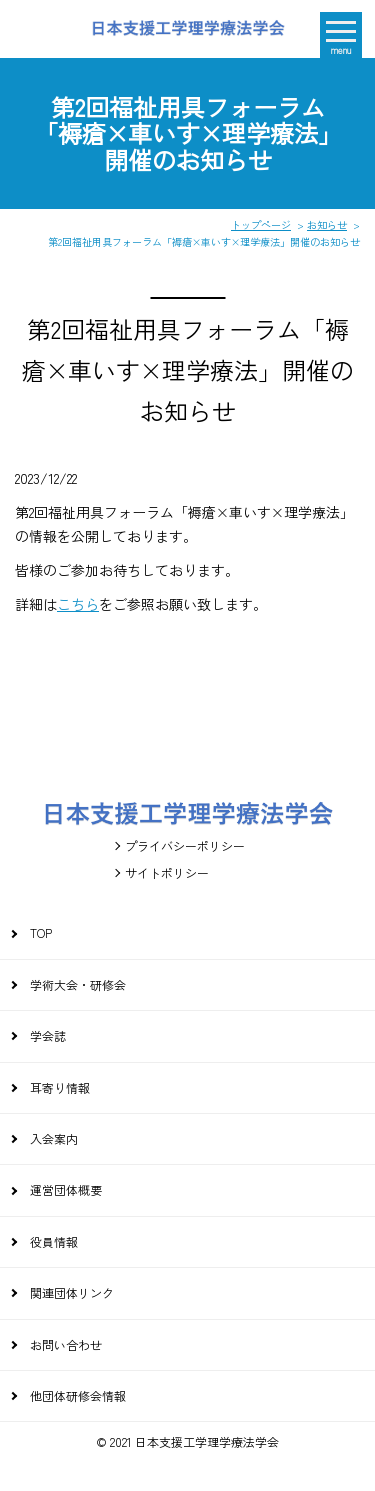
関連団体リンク (72, 1292)
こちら (78, 604)
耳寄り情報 (60, 1087)
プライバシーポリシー (185, 845)
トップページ (261, 224)
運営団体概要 (66, 1189)
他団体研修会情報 (78, 1395)
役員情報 (54, 1241)
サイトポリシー (167, 872)
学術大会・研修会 (78, 984)
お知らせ (327, 224)
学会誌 (48, 1035)
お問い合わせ (66, 1344)
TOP (41, 932)
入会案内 (54, 1138)
